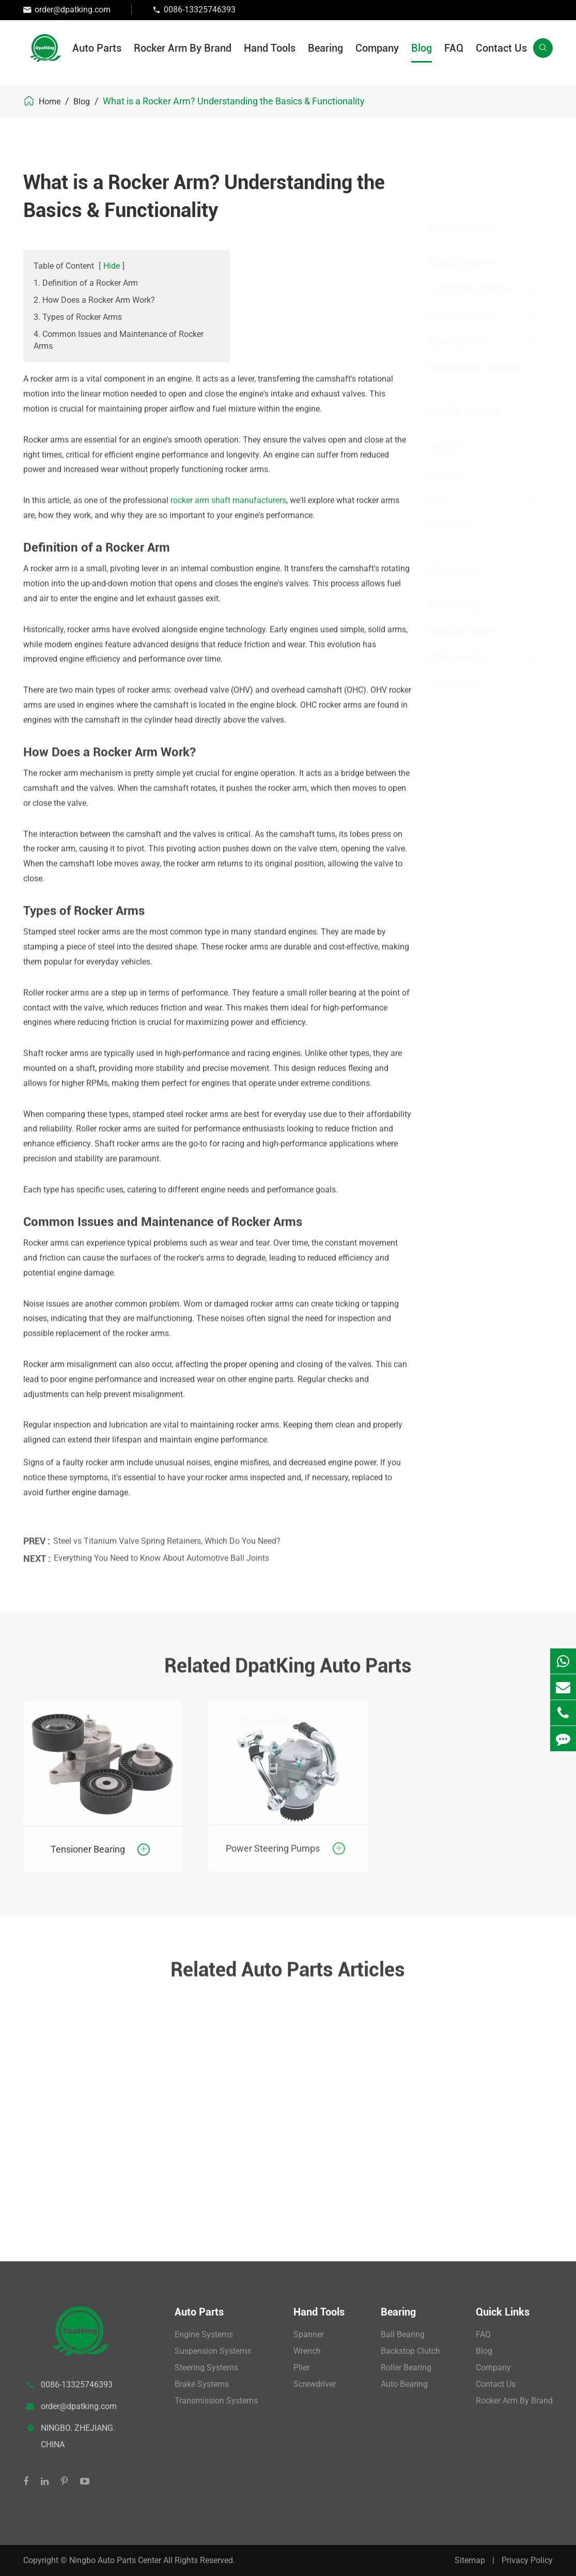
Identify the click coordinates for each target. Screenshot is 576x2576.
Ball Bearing (462, 605)
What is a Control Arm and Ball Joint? (101, 2154)
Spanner (454, 447)
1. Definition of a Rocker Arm (86, 283)
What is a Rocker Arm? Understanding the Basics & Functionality (234, 101)
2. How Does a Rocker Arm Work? (94, 300)
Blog (421, 48)
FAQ (453, 48)
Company (377, 48)
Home (49, 101)
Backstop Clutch (470, 631)
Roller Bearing (465, 657)
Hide (111, 266)
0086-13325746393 (200, 9)
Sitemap (470, 2560)
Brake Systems (468, 341)
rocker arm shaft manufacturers (228, 492)
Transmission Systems (484, 367)
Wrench (452, 473)
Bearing (325, 48)
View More (66, 2187)
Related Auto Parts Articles (287, 1977)
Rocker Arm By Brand (182, 48)
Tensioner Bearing (88, 1840)
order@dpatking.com (73, 9)
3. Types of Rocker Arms (78, 317)
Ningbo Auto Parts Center (116, 2560)
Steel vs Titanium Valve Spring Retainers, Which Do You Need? (167, 1533)
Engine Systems (470, 262)
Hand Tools (269, 48)
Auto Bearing (463, 683)
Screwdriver (461, 525)
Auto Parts (96, 48)
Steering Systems (473, 315)
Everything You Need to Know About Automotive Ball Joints (161, 1550)
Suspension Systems (480, 288)
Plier (446, 499)
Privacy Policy (527, 2560)
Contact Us (501, 48)
